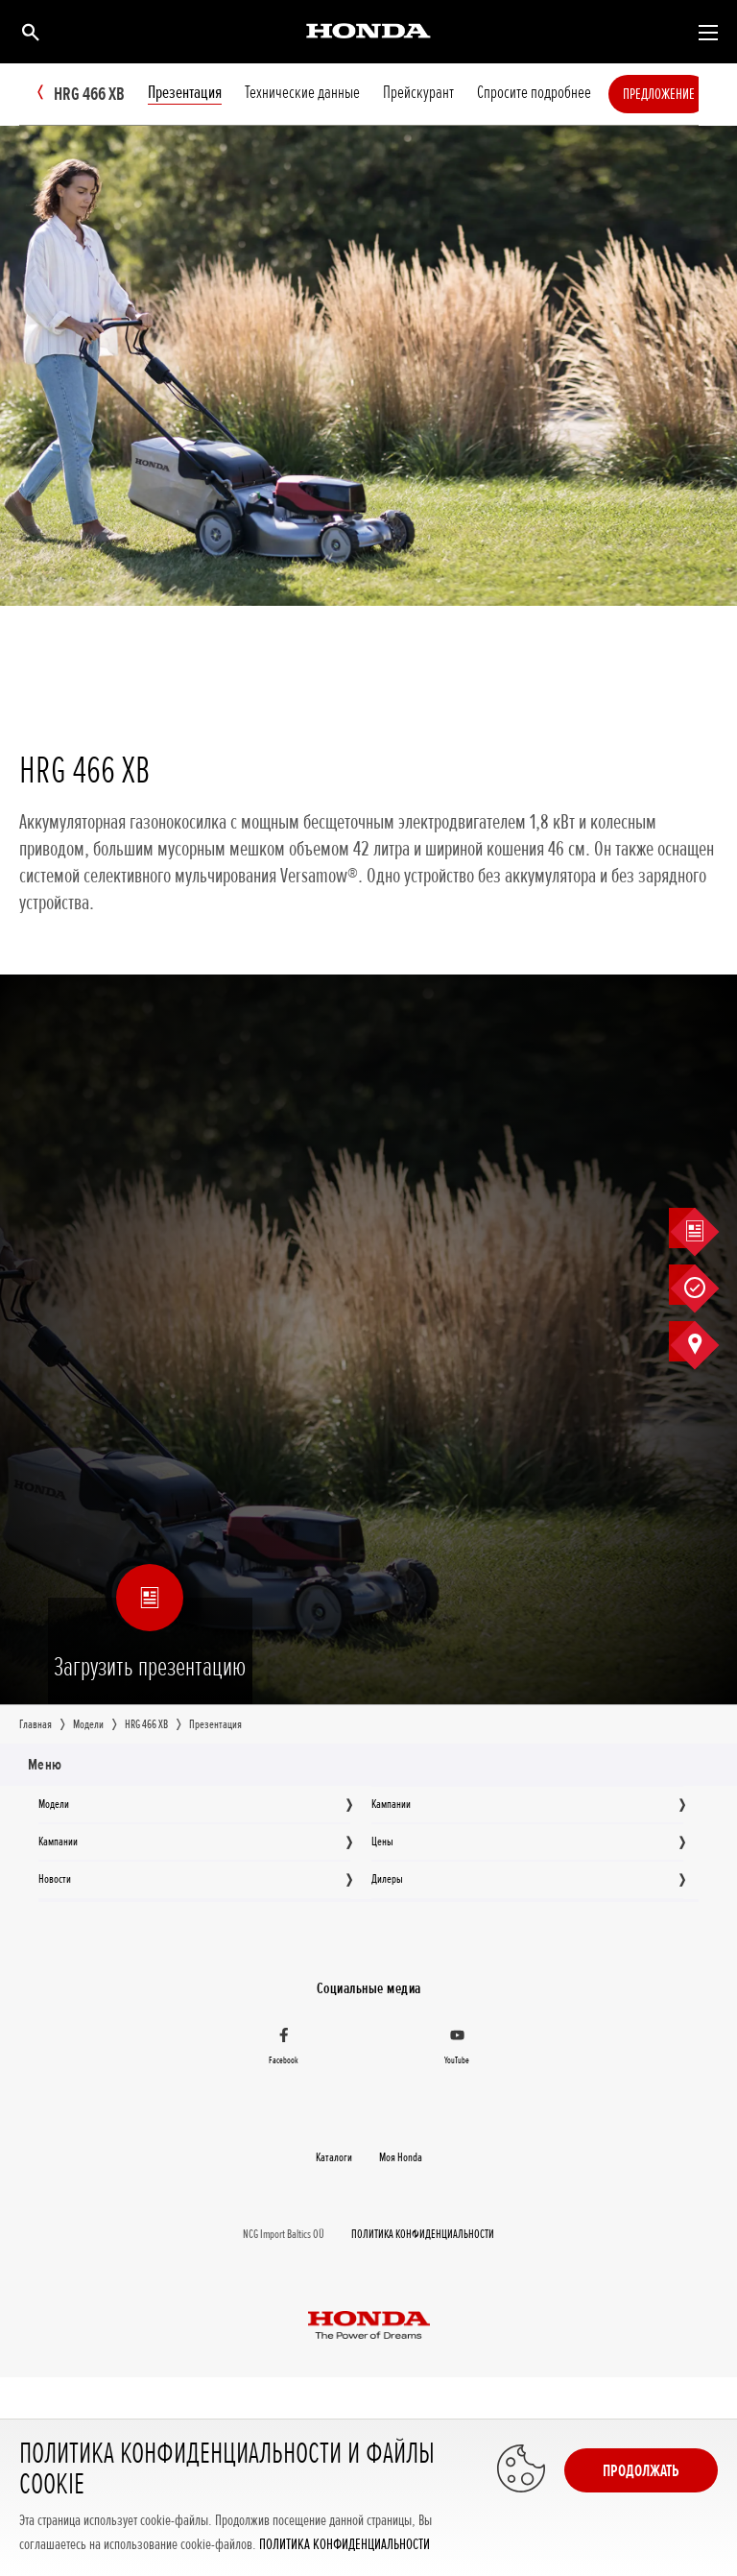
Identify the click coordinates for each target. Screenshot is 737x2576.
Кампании (391, 1804)
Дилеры (387, 1879)
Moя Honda (400, 2157)
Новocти (54, 1879)
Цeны (382, 1841)
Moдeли (53, 1804)
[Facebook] (284, 2049)
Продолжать (641, 2470)
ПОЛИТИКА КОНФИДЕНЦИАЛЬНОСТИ (344, 2545)
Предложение (677, 94)
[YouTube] (456, 2049)
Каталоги (334, 2157)
